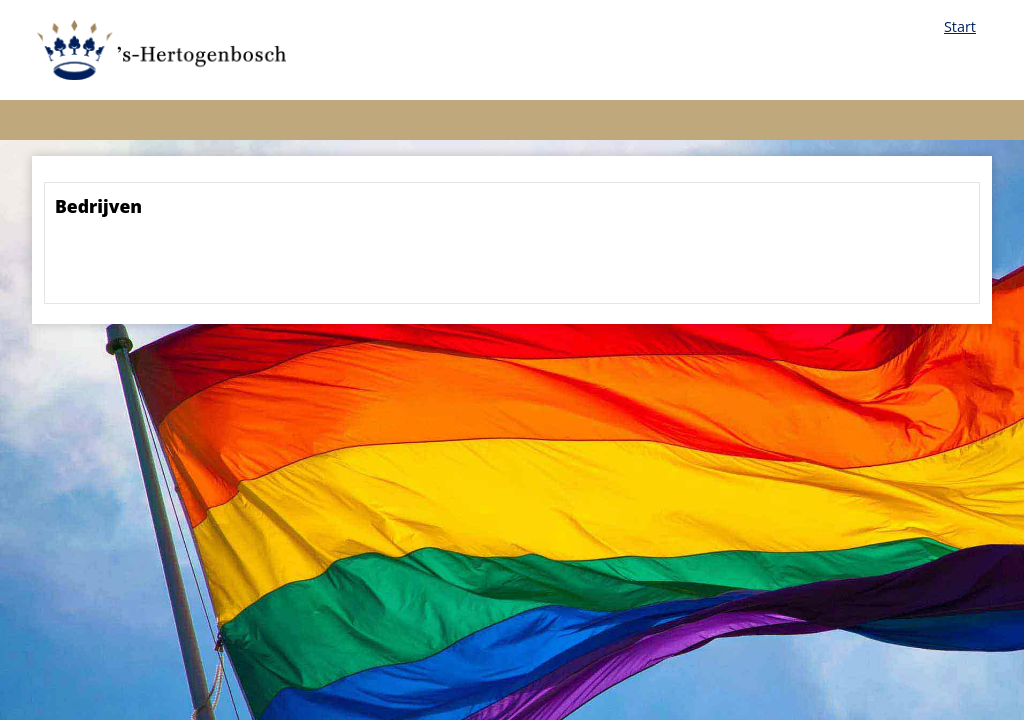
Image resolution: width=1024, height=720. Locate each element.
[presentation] (207, 266)
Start (960, 26)
